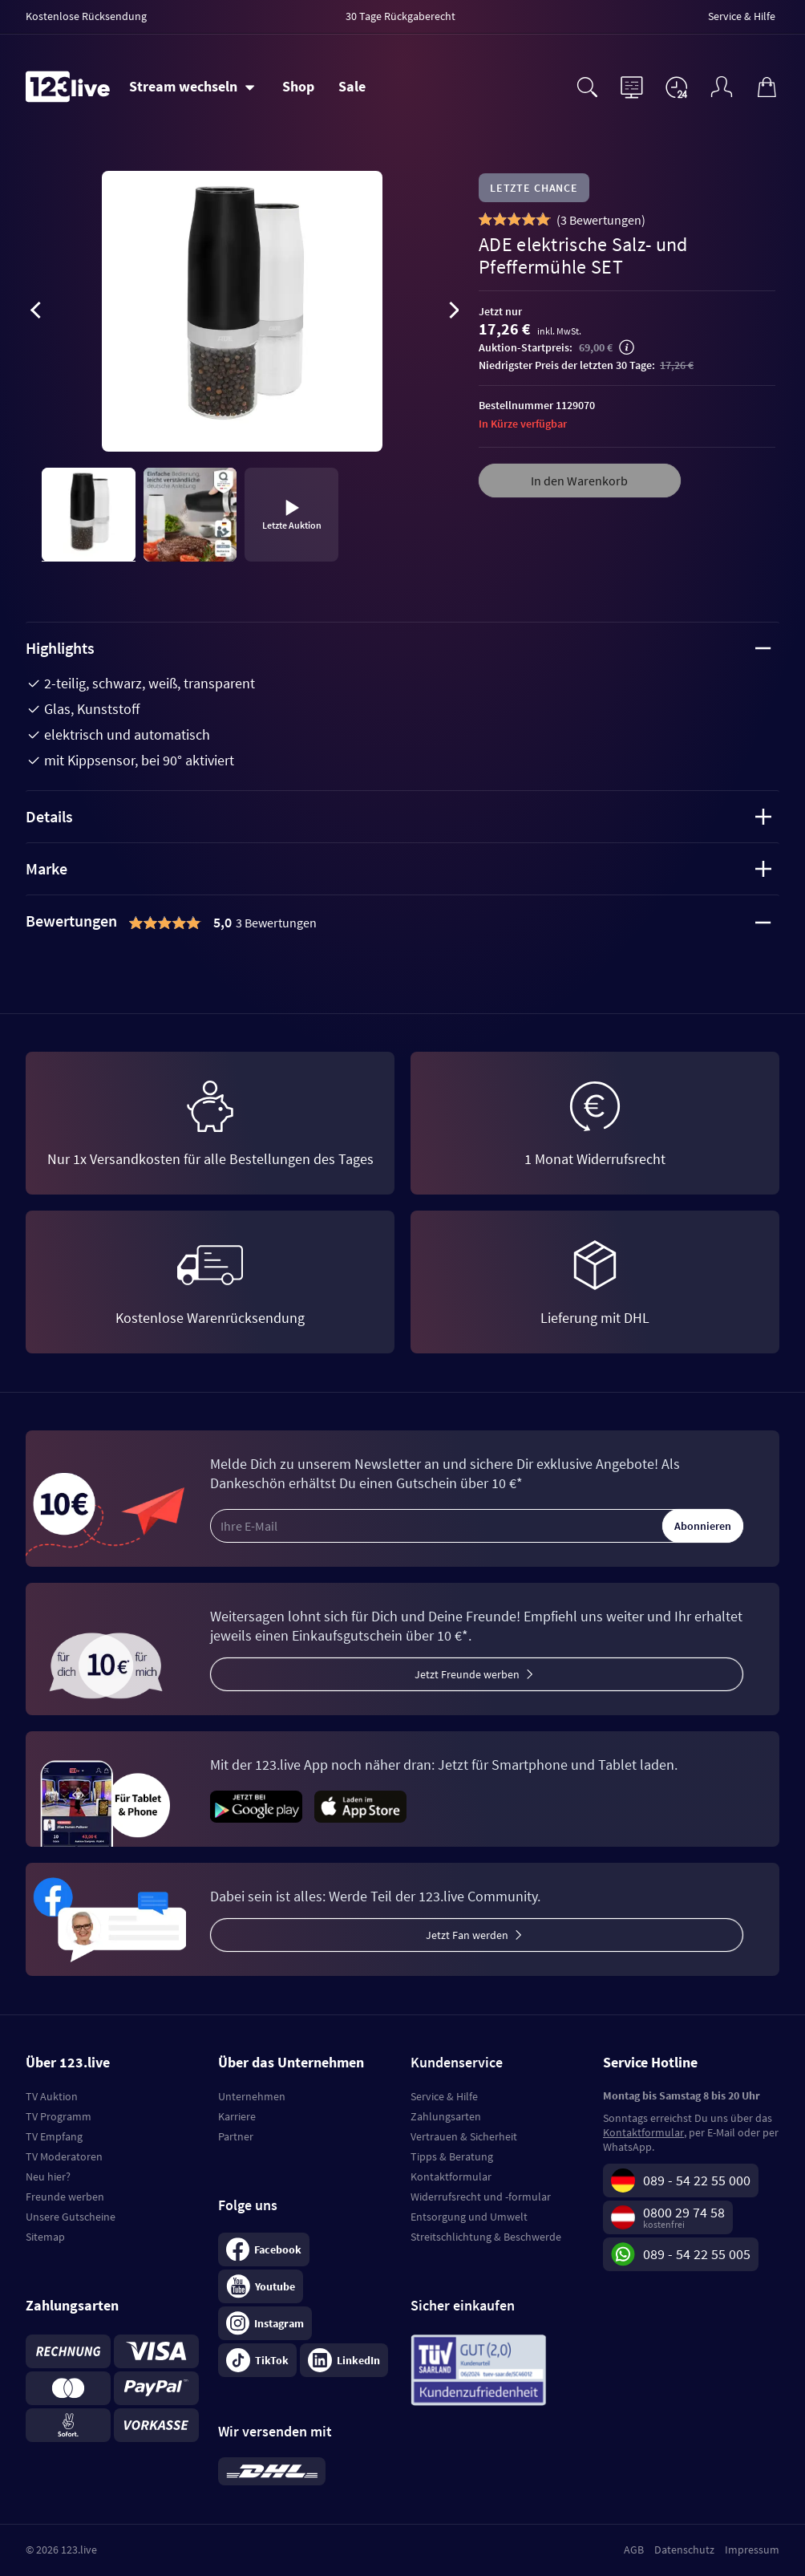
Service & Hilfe (444, 2096)
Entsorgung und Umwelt (469, 2216)
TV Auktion (52, 2096)
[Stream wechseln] (192, 86)
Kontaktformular (451, 2176)
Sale (352, 86)
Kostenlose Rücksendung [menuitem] (86, 16)
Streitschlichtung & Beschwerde (486, 2236)
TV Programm (58, 2116)
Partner (235, 2136)
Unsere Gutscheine (70, 2216)
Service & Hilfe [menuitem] (741, 16)
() (600, 220)
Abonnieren (702, 1526)
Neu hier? (48, 2176)
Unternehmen (251, 2096)
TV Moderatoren (64, 2156)
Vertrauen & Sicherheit (464, 2136)
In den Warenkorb (579, 481)
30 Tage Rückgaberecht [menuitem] (400, 16)
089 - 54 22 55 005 (696, 2254)
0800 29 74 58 (684, 2212)
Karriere (237, 2116)
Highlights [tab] (398, 648)
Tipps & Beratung (452, 2156)
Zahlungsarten (446, 2116)
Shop (298, 86)
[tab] (402, 922)
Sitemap (45, 2236)
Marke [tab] (398, 868)
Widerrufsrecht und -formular (481, 2196)
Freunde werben (65, 2196)
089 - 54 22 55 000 (696, 2180)
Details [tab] (398, 816)
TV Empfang (54, 2136)
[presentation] (35, 313)
